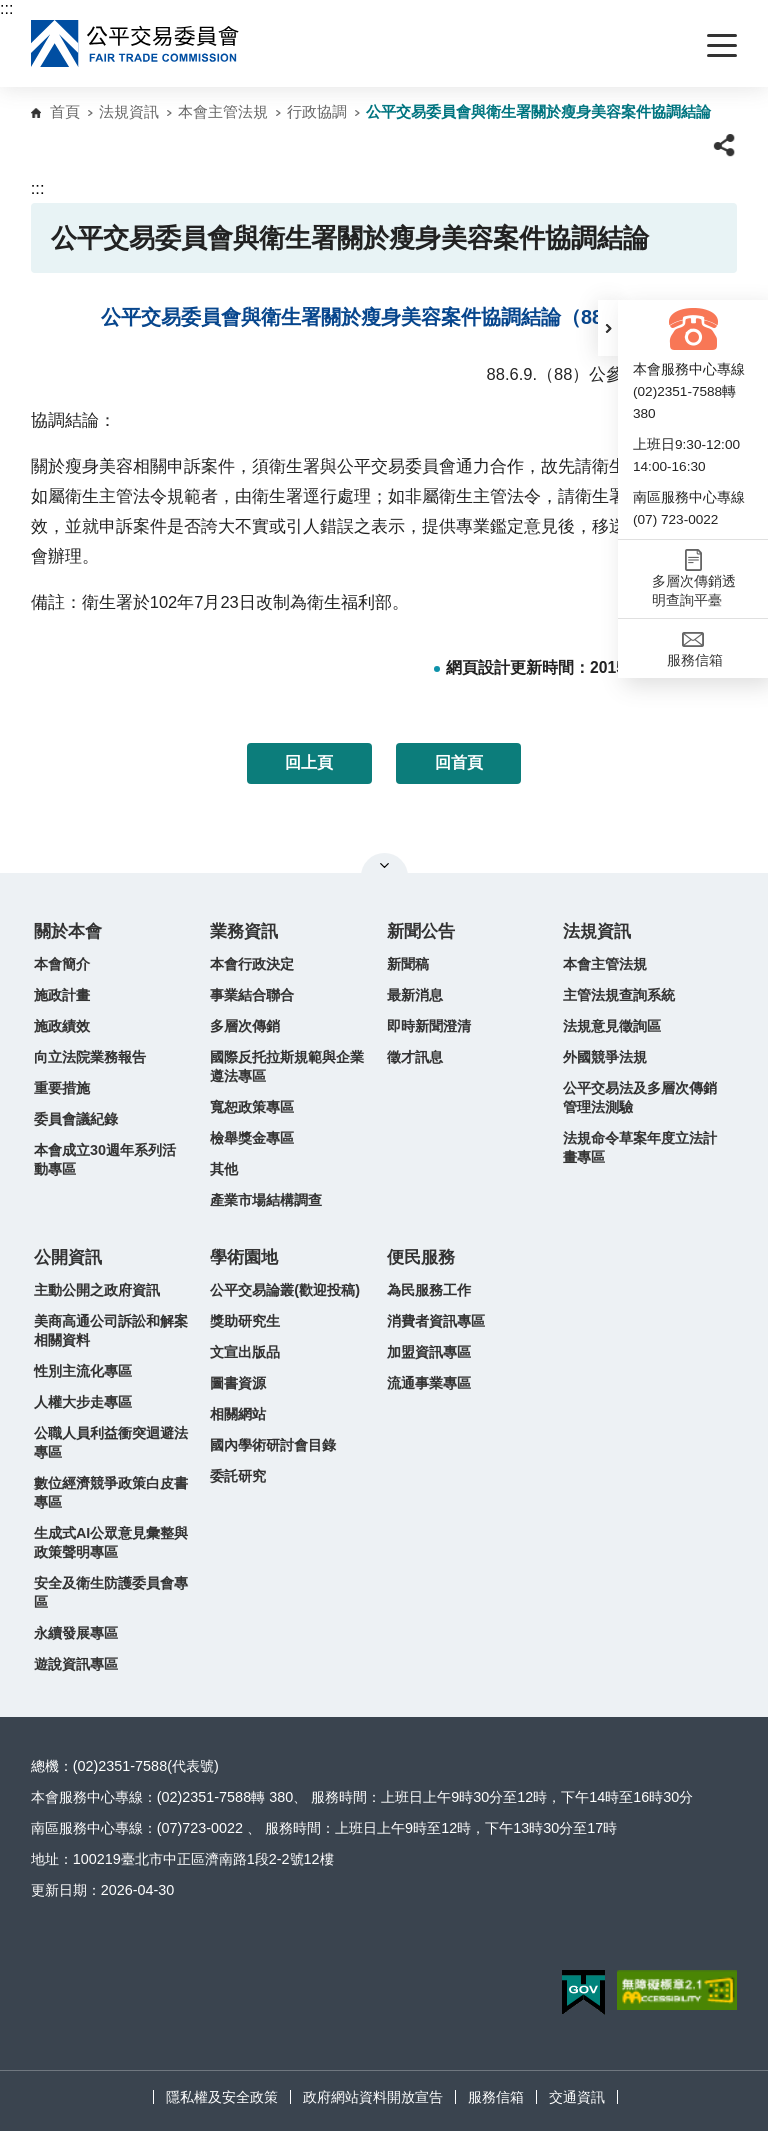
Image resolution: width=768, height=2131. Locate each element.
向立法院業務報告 (90, 1057)
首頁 (65, 111)
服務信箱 (496, 2097)
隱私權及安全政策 (222, 2097)
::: (6, 8)
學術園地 (244, 1257)
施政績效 (62, 1026)
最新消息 (415, 995)
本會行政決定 (252, 964)
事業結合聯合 (252, 995)
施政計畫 (62, 995)
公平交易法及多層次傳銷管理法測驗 (640, 1097)
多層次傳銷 (245, 1026)
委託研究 (238, 1476)
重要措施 (62, 1088)
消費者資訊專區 (436, 1321)
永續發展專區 (76, 1633)
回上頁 (309, 762)
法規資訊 (129, 111)
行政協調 (317, 111)
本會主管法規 (223, 111)
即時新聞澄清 (429, 1026)
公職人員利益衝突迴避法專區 (111, 1442)
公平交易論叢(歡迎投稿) (285, 1290)
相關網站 (238, 1414)
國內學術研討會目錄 (273, 1445)
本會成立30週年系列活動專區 (105, 1159)
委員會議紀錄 (76, 1119)
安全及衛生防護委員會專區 (111, 1592)
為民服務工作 (429, 1290)
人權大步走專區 (83, 1402)
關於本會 (68, 931)
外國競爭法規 (605, 1057)
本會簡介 (62, 964)
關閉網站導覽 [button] (384, 865)
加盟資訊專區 (429, 1352)
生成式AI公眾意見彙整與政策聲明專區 (111, 1542)
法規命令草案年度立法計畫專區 (640, 1147)
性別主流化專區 (83, 1371)
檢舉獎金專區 (252, 1138)
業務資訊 (244, 931)
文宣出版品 (245, 1352)
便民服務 (421, 1257)
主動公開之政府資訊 (97, 1290)
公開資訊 (68, 1257)
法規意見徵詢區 (612, 1026)
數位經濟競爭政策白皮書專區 (111, 1492)
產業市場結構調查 (266, 1200)
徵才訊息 (415, 1057)
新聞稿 (408, 964)
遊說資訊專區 (76, 1664)
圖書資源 (238, 1383)
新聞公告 (421, 931)
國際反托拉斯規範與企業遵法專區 (287, 1066)
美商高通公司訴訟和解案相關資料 (111, 1330)
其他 (224, 1169)
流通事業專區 (429, 1383)
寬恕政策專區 (252, 1107)
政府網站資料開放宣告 (373, 2097)
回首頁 (459, 762)
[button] (608, 328)
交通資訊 (577, 2097)
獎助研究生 (245, 1321)
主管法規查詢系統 (619, 995)
